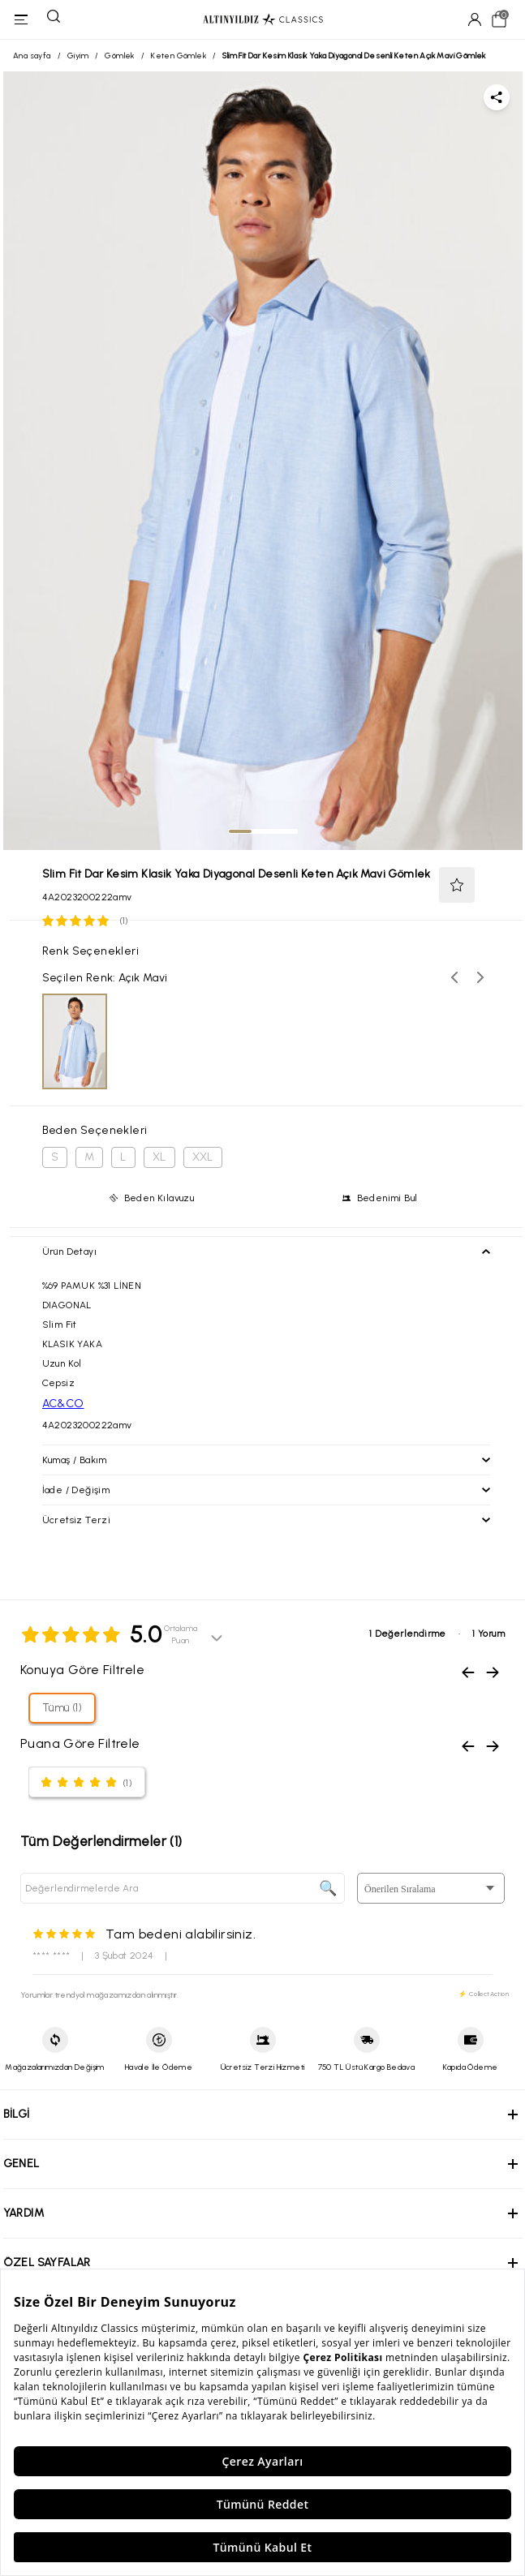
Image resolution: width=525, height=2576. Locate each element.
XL (159, 1157)
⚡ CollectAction (483, 1994)
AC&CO (63, 1403)
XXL (202, 1157)
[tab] (240, 831)
